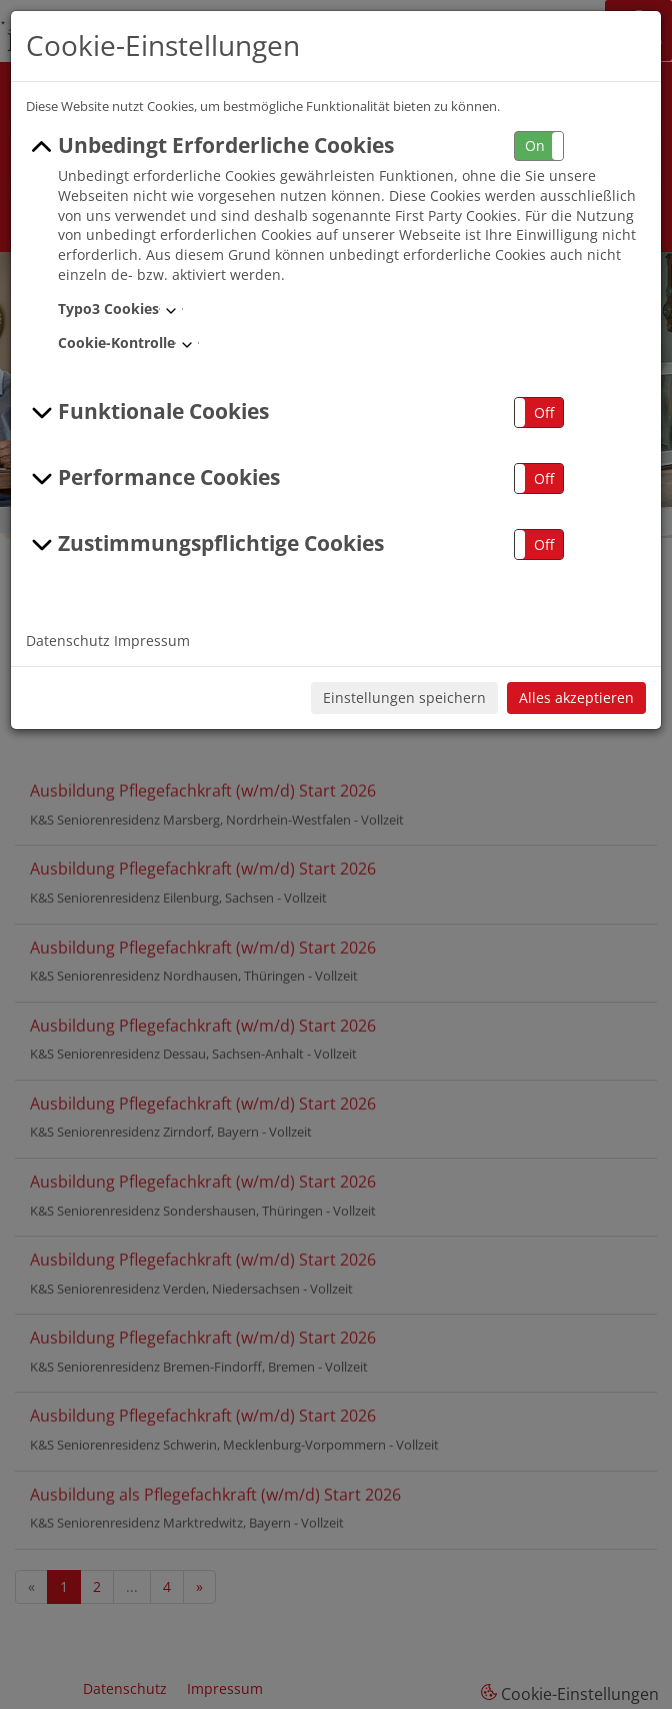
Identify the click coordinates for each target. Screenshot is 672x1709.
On (535, 145)
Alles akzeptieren (576, 697)
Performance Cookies (153, 478)
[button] (539, 146)
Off (544, 412)
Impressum (152, 640)
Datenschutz (68, 640)
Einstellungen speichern (404, 697)
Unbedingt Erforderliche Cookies (210, 146)
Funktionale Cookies (147, 412)
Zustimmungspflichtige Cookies (205, 544)
